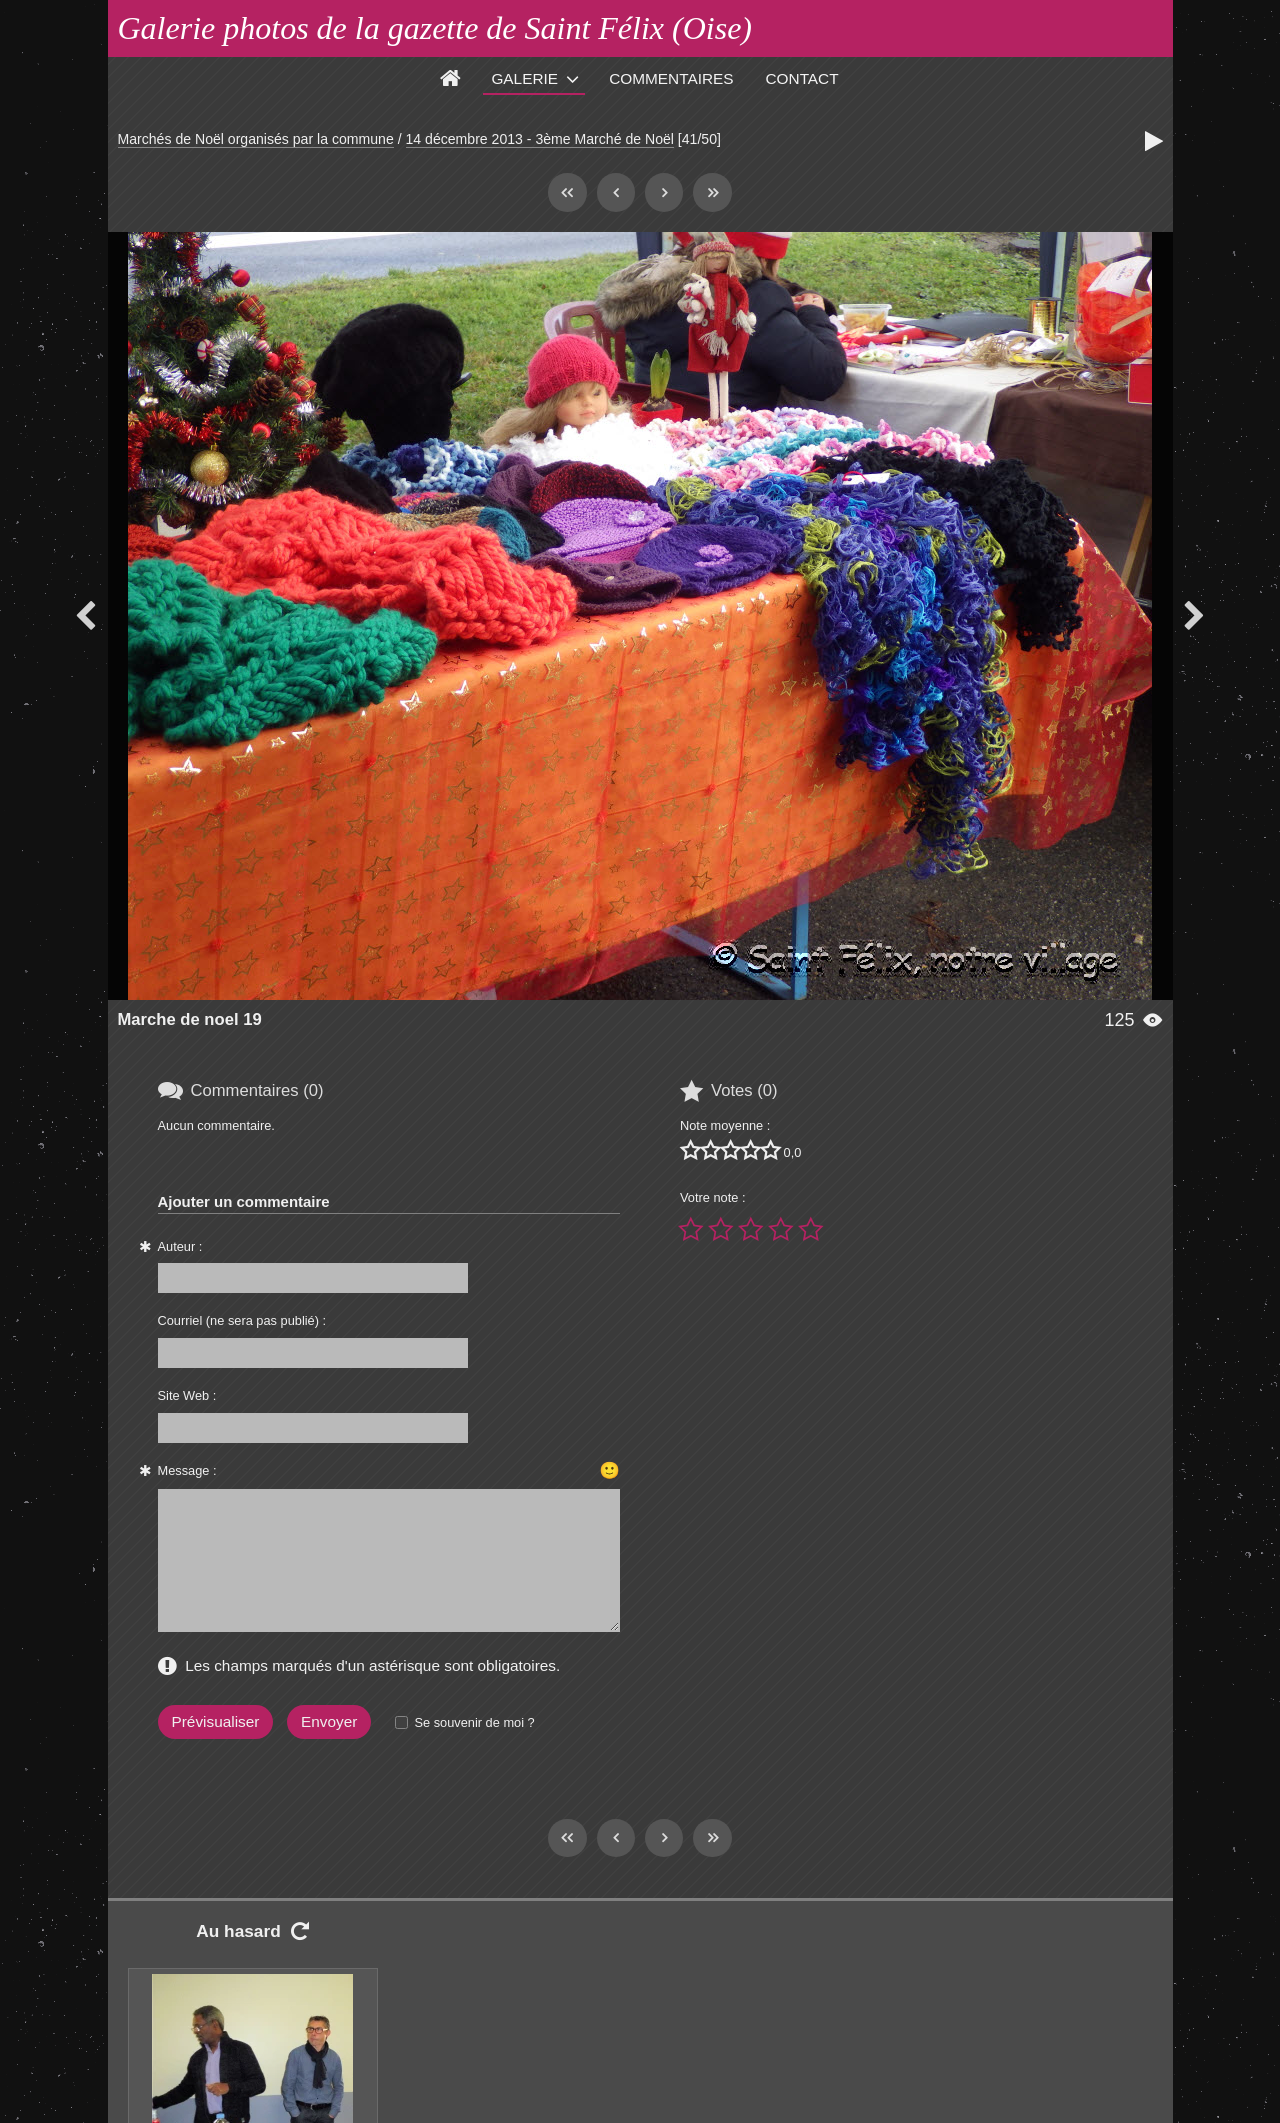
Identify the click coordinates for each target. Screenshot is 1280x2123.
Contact (802, 78)
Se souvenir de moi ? (474, 1722)
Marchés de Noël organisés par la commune (256, 139)
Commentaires (671, 78)
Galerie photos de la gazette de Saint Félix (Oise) (435, 28)
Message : (187, 1470)
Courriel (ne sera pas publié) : (242, 1320)
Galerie (524, 78)
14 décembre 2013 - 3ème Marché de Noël (540, 139)
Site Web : (187, 1395)
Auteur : (180, 1246)
